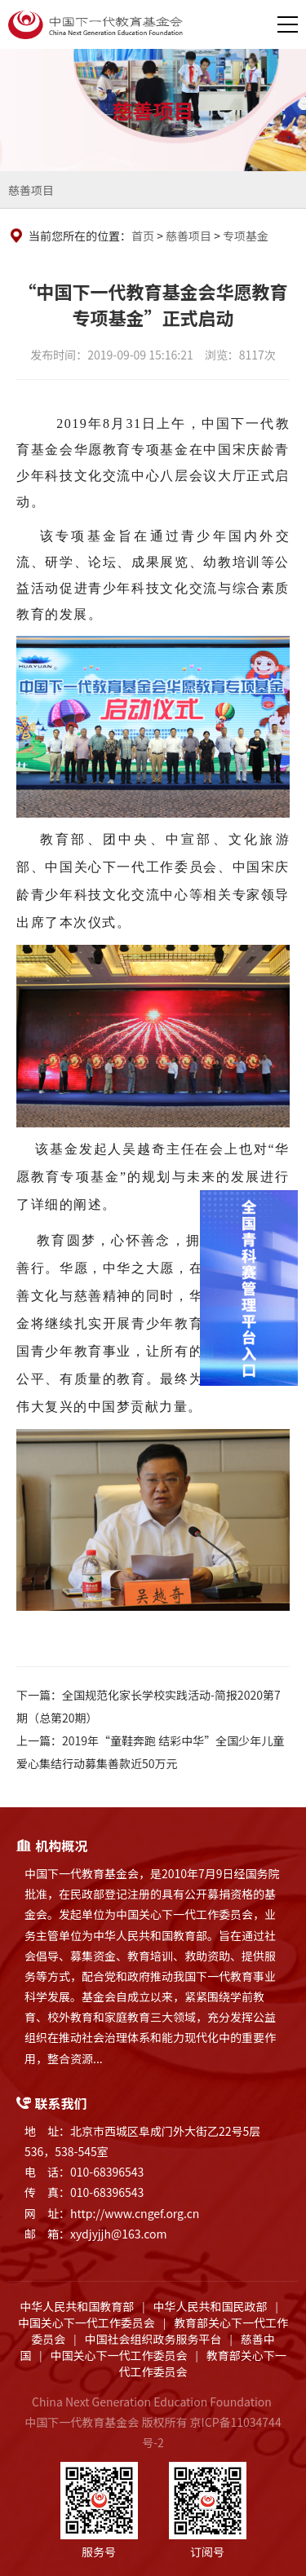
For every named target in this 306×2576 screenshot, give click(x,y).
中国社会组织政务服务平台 (153, 2339)
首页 (142, 235)
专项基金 (245, 235)
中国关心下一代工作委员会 (86, 2322)
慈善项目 (31, 190)
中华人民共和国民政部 (210, 2306)
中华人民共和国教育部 (77, 2306)
